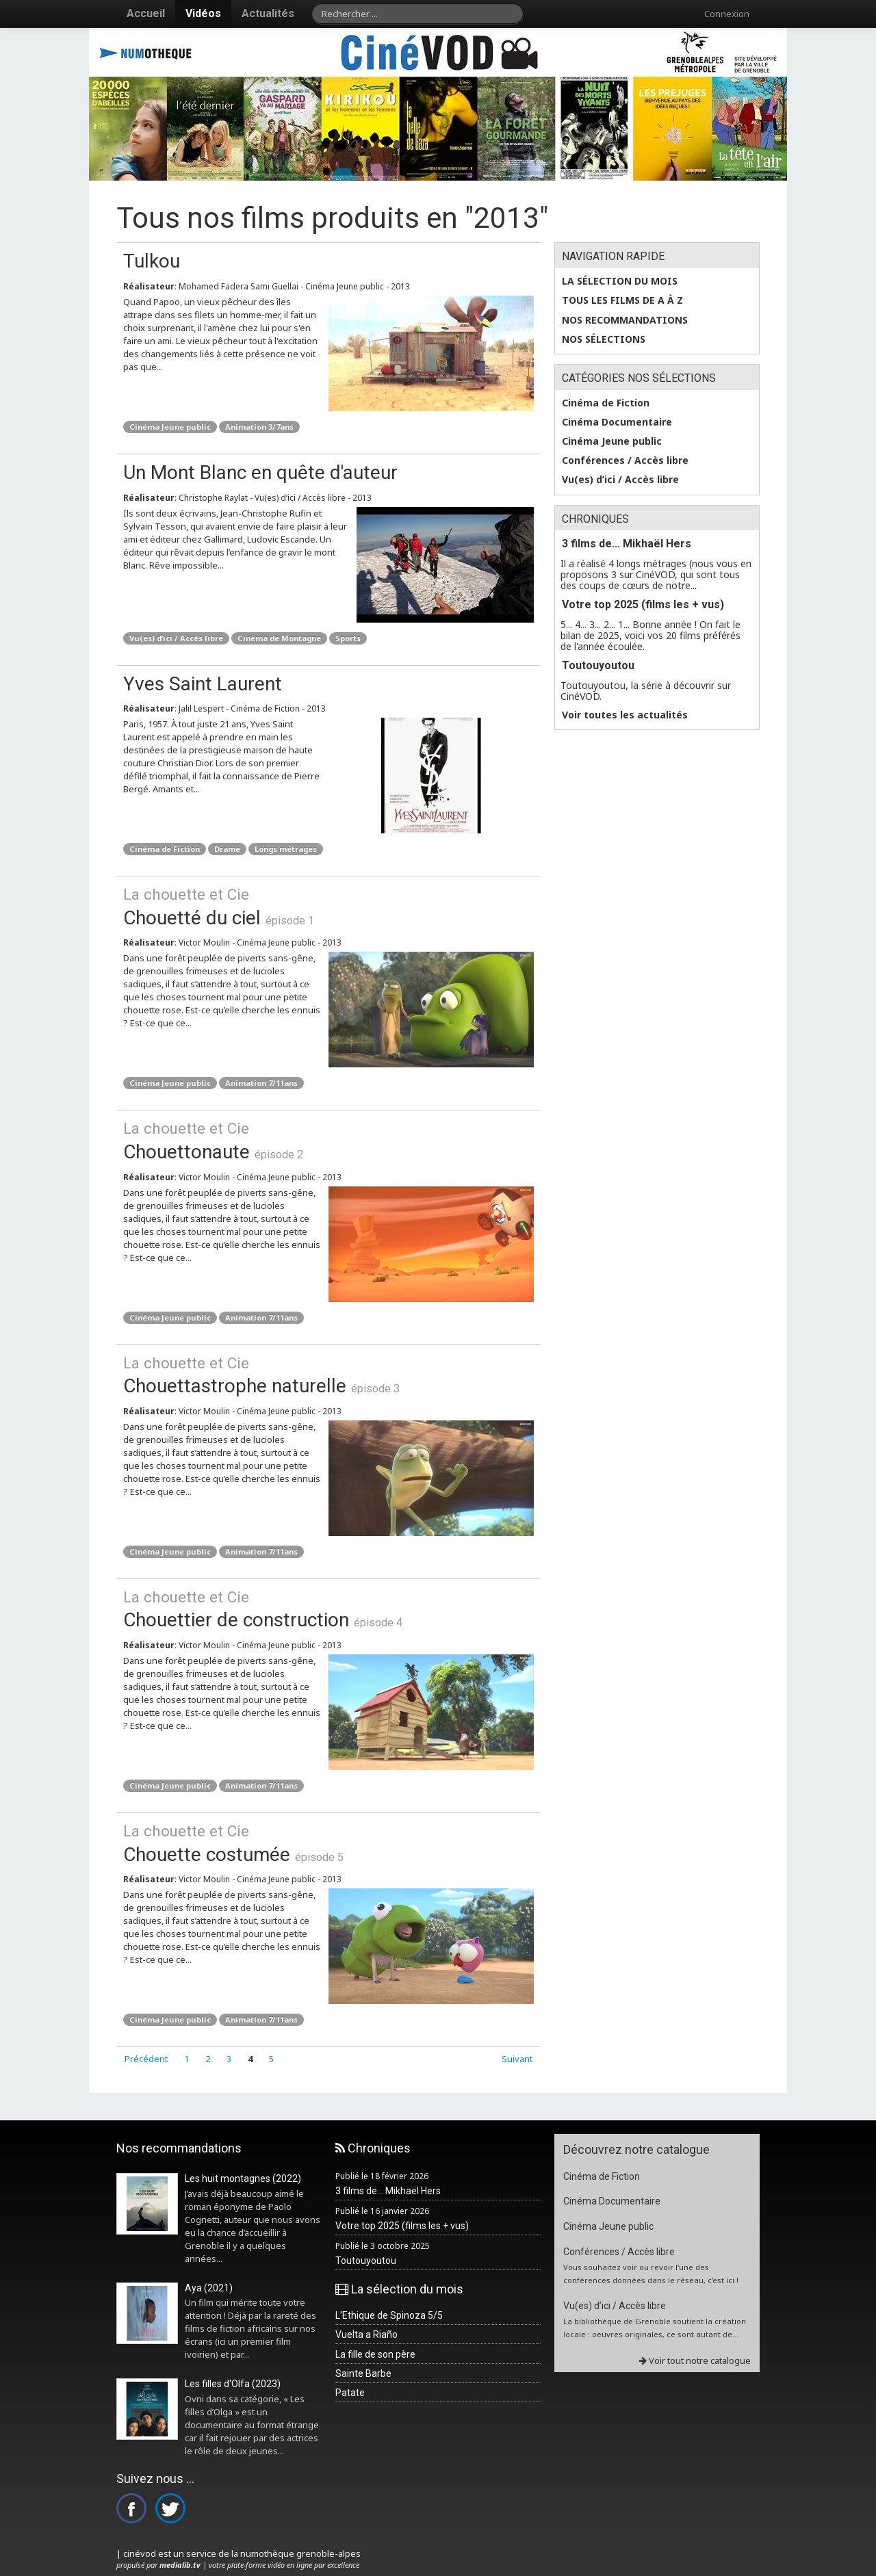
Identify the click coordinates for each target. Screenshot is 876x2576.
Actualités (268, 13)
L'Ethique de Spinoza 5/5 (389, 2315)
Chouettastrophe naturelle (328, 1375)
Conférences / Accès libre (625, 460)
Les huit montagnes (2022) (243, 2178)
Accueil (146, 13)
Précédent (146, 2059)
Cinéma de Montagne (279, 638)
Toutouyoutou (598, 665)
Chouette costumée (328, 1843)
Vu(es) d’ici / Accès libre (176, 638)
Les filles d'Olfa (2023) (233, 2383)
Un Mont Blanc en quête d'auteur (260, 472)
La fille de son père (375, 2354)
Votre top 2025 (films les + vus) (643, 604)
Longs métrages (286, 849)
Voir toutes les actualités (625, 715)
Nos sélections (603, 339)
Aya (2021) (209, 2287)
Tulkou (151, 261)
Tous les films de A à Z (622, 300)
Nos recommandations (625, 320)
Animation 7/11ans (261, 1083)
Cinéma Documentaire (617, 422)
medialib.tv (180, 2565)
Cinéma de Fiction (164, 849)
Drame (227, 849)
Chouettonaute (328, 1140)
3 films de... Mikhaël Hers (626, 543)
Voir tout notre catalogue (695, 2360)
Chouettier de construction (328, 1609)
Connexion (726, 14)
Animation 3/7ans (259, 426)
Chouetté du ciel (328, 906)
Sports (348, 638)
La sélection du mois (620, 281)
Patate (350, 2392)
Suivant (517, 2059)
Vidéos (203, 13)
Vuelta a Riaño (366, 2334)
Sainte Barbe (363, 2373)
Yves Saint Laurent (202, 684)
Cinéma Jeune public (170, 426)
